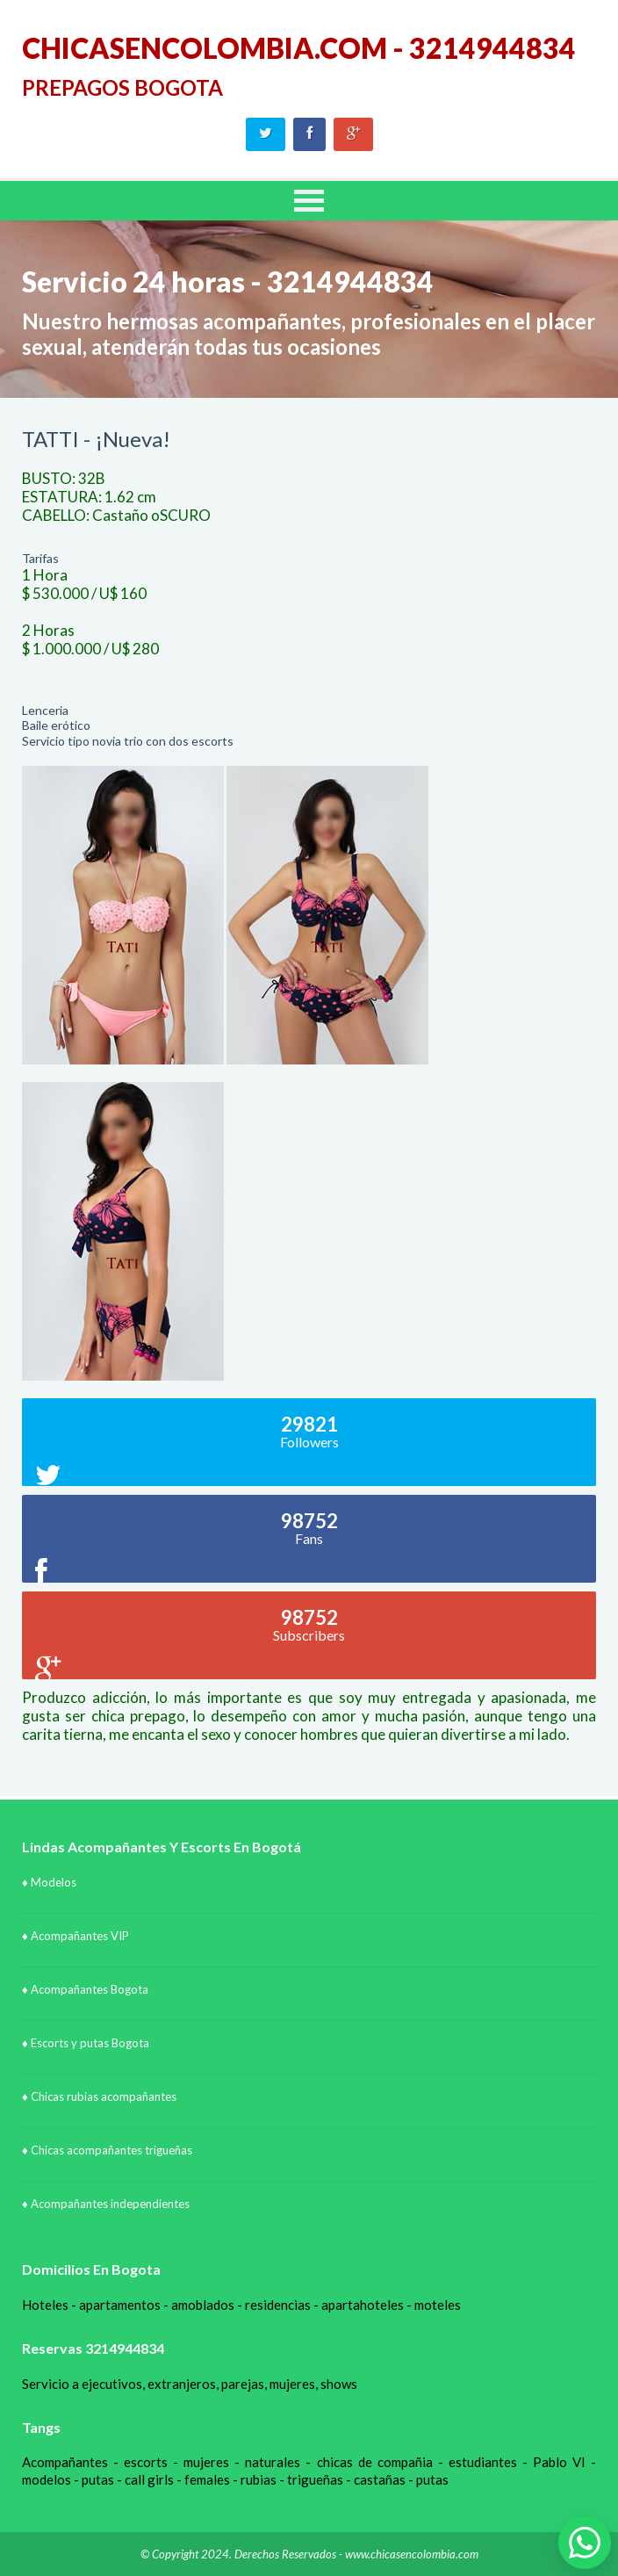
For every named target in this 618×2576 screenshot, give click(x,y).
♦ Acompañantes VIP (75, 1936)
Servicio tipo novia (71, 740)
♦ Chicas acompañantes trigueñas (107, 2150)
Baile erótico (56, 725)
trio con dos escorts (179, 740)
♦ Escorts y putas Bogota (85, 2043)
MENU (309, 200)
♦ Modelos (49, 1882)
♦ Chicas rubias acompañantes (99, 2096)
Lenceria (45, 710)
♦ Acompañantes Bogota (85, 1989)
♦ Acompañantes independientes (106, 2204)
